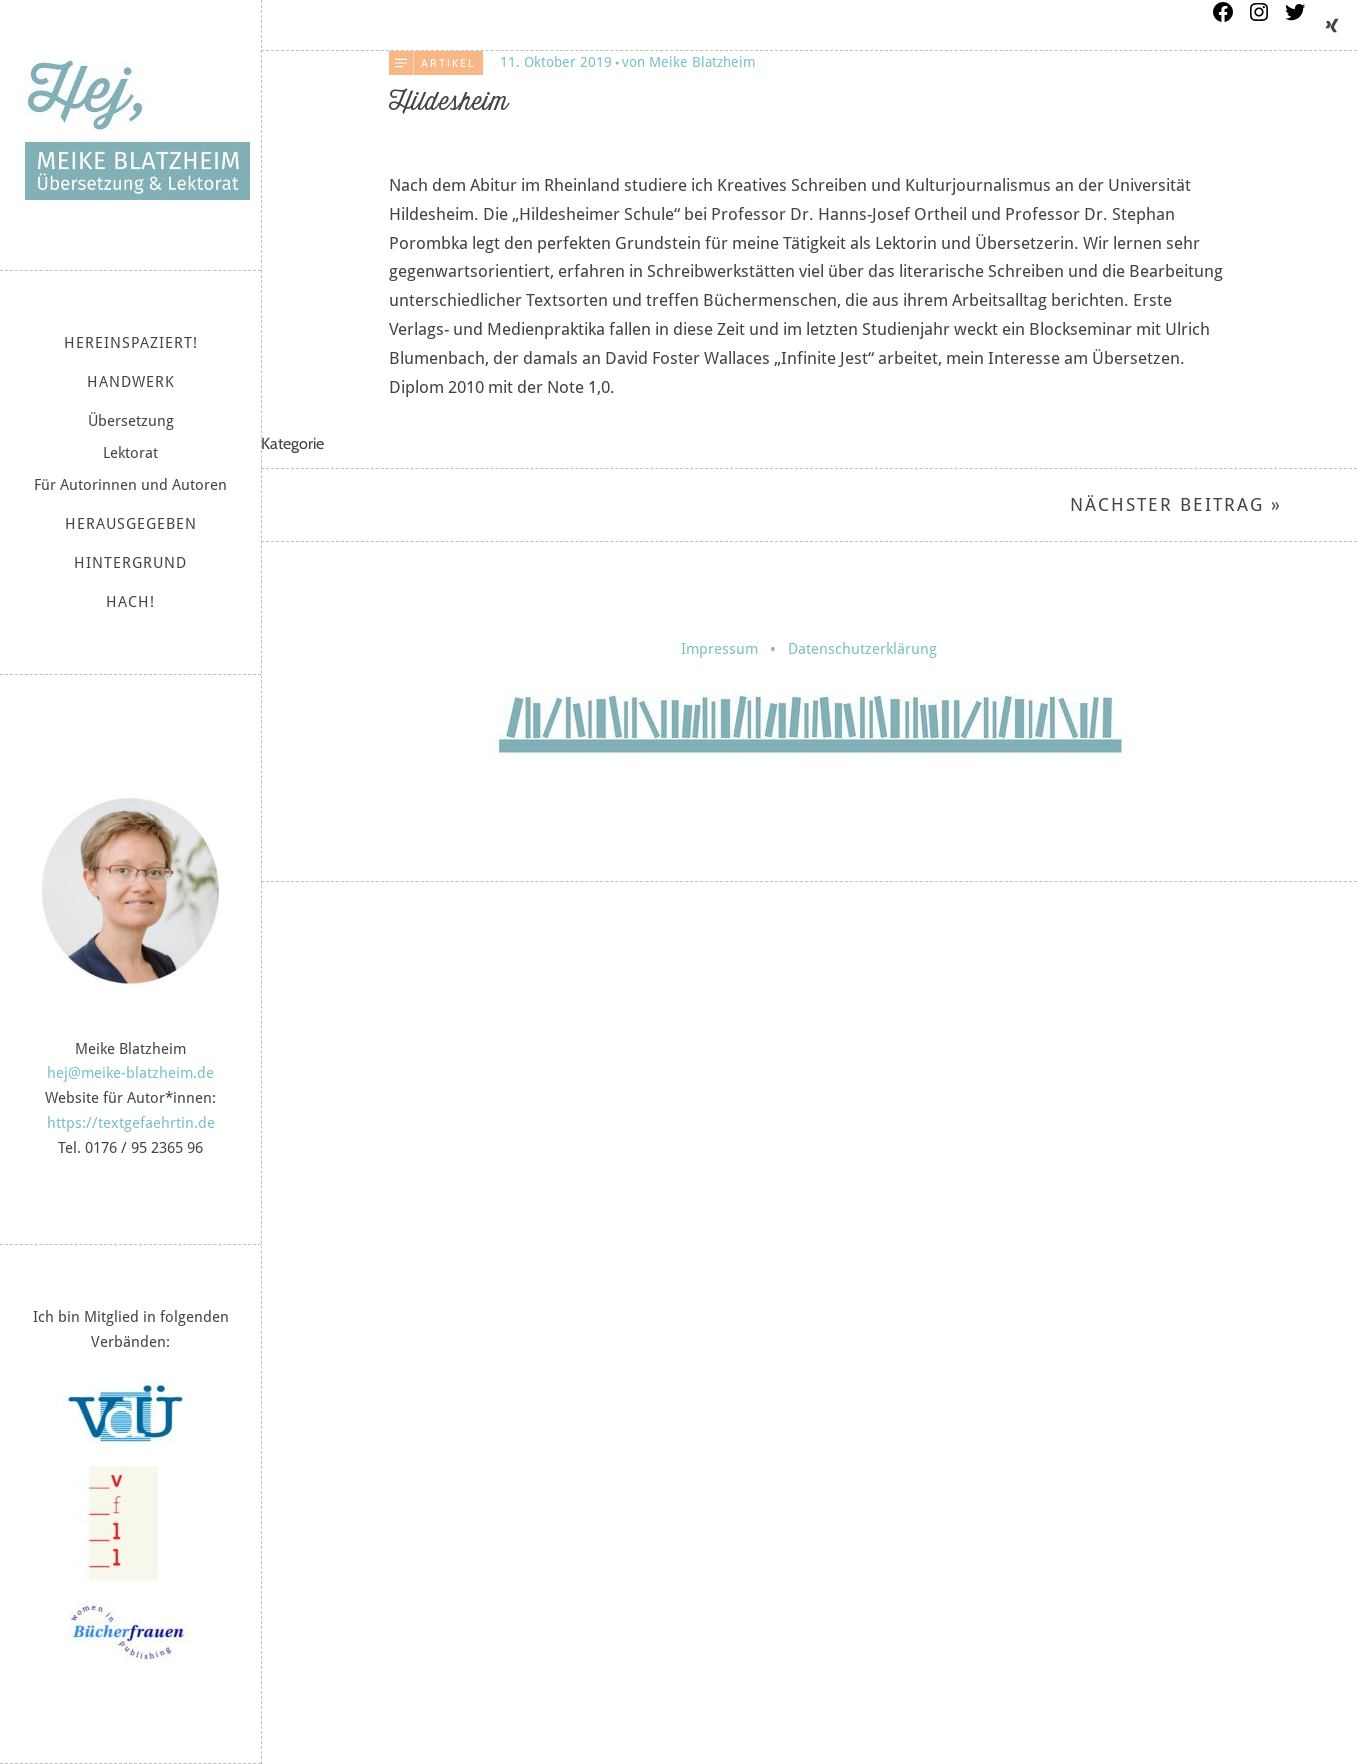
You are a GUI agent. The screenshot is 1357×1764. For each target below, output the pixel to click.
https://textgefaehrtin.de (131, 1123)
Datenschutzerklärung (862, 649)
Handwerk (131, 382)
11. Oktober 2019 (556, 62)
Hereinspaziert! (131, 343)
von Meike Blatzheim (689, 62)
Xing (1332, 25)
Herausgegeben (131, 524)
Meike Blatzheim (137, 130)
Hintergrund (130, 563)
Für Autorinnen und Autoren (130, 485)
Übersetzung (131, 421)
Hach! (130, 602)
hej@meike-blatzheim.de (130, 1073)
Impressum (719, 649)
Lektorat (130, 453)
